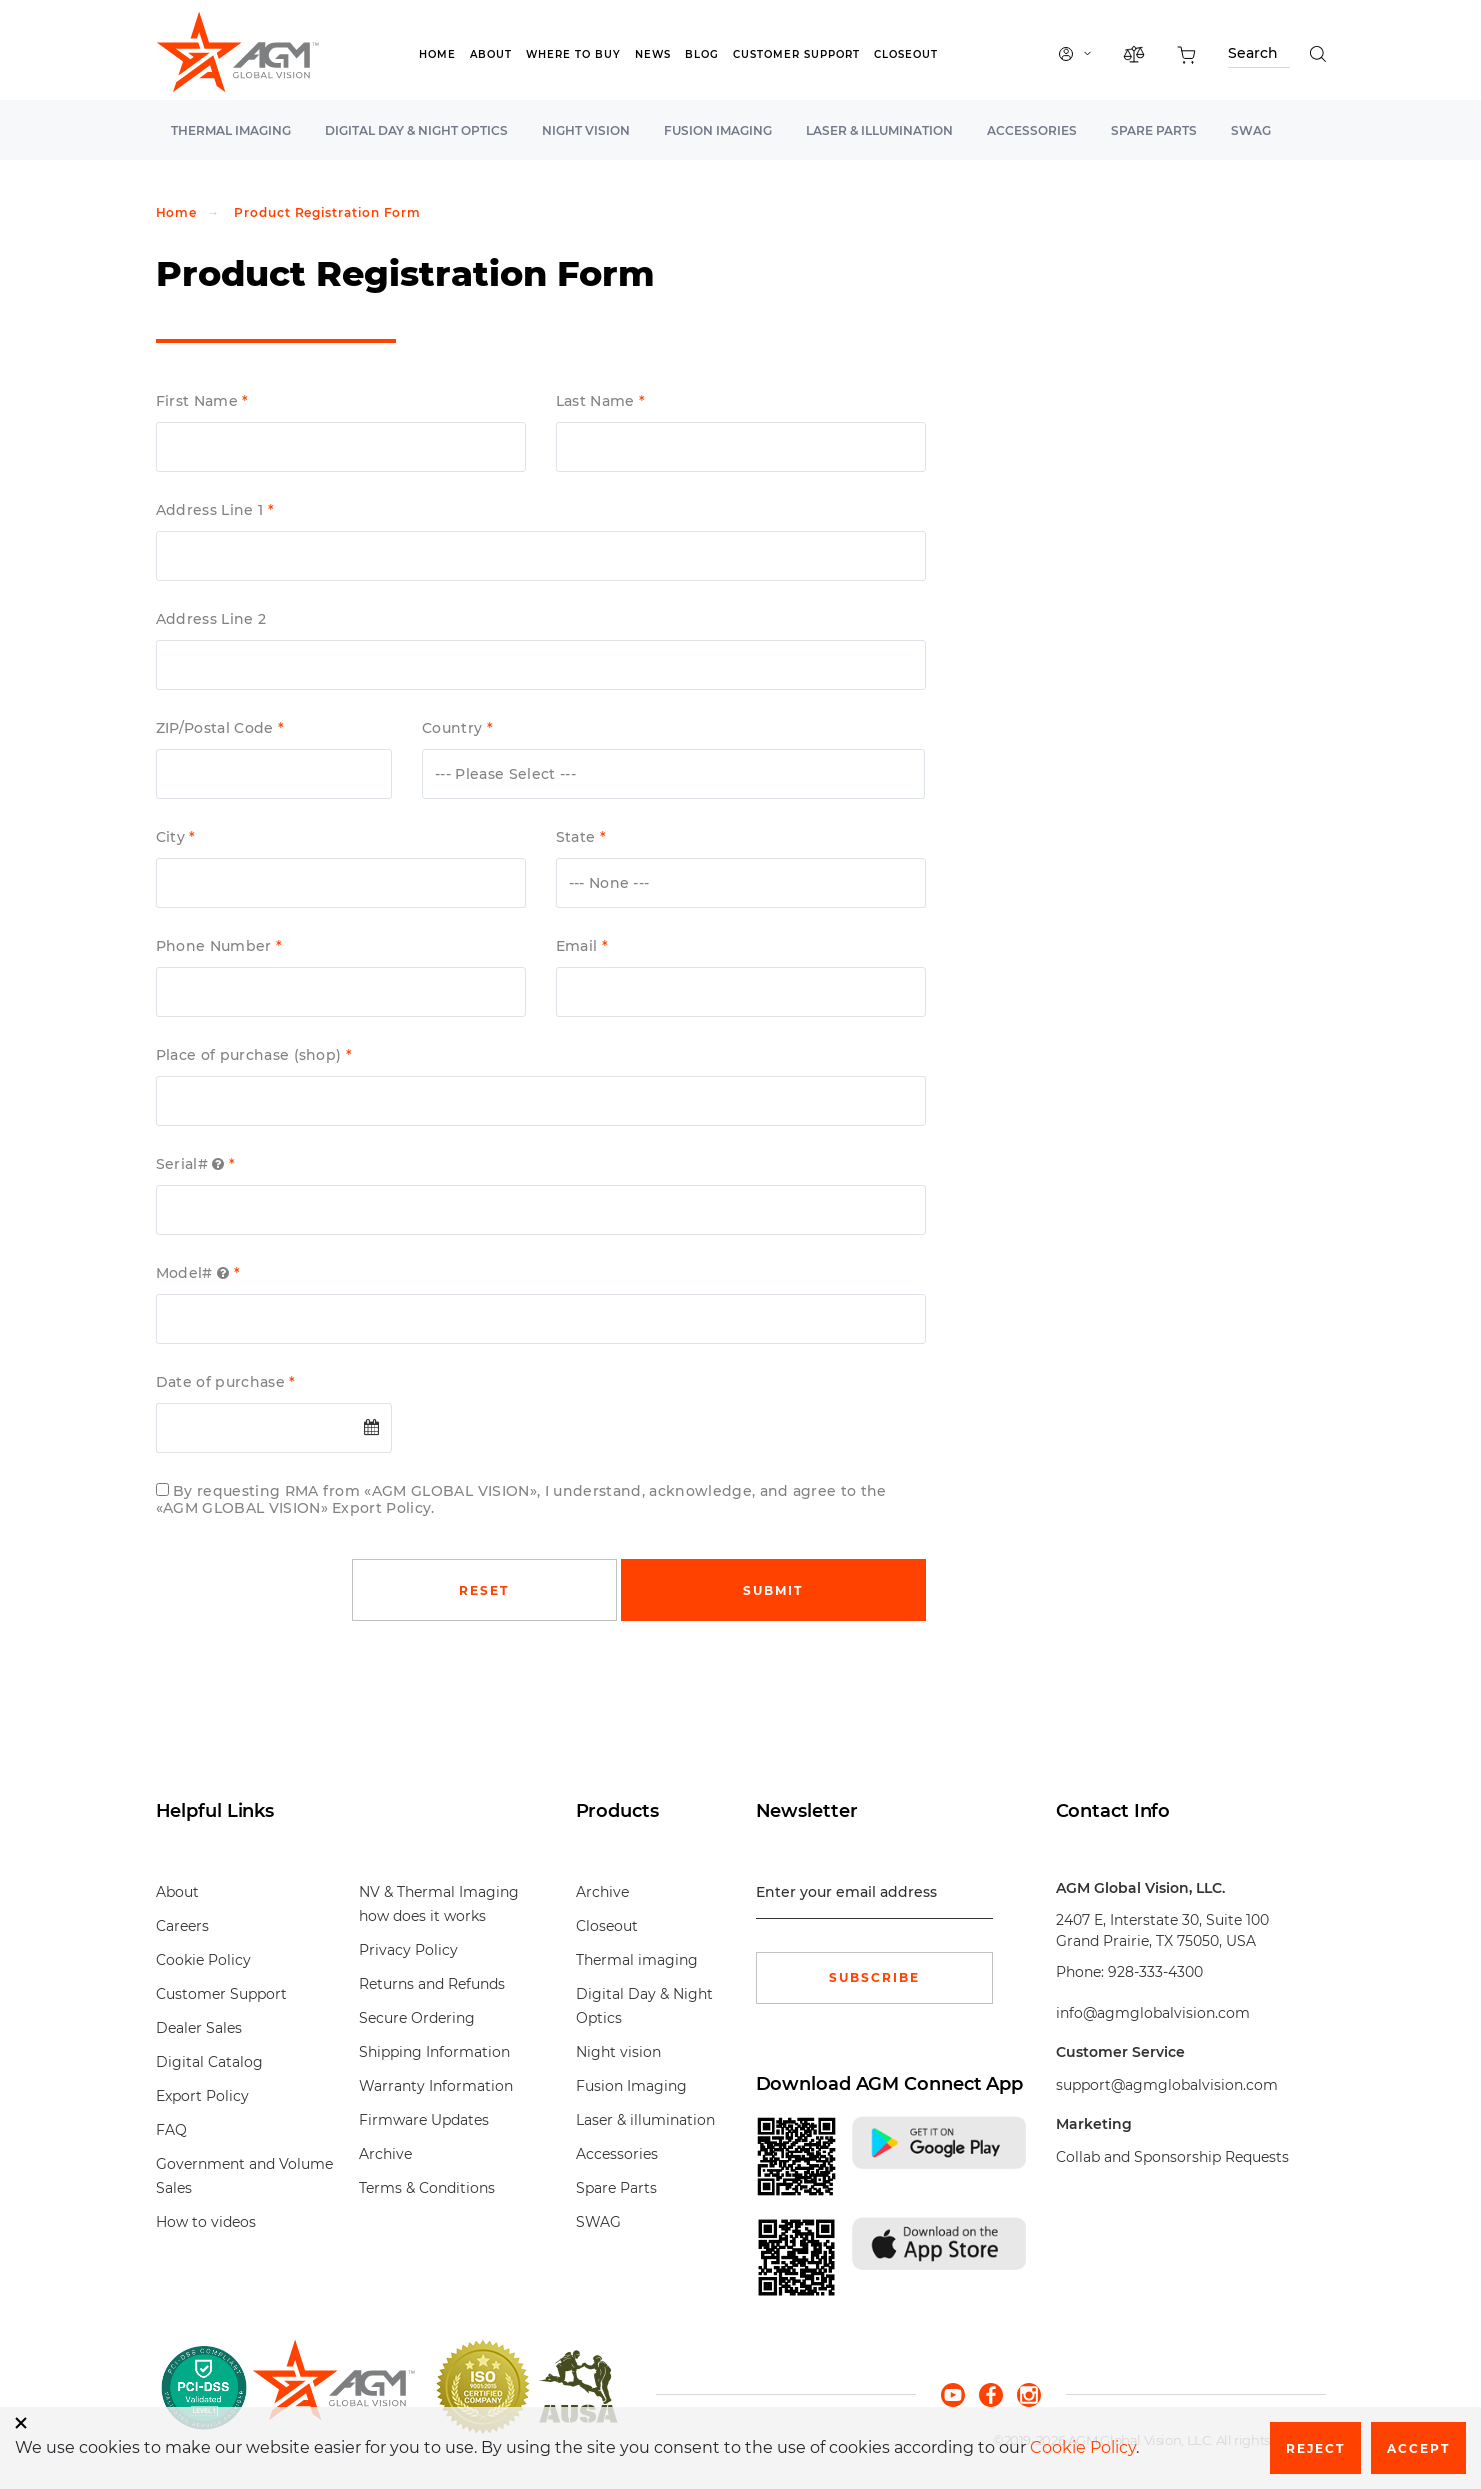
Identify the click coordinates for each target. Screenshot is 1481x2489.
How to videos (206, 2222)
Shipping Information (434, 2052)
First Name (199, 401)
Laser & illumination (879, 130)
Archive (385, 2154)
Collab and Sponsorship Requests (1172, 2157)
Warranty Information (436, 2086)
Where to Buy (573, 54)
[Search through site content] (1259, 56)
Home (437, 54)
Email (579, 946)
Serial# (192, 1164)
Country (454, 728)
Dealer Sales (199, 2028)
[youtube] (960, 2393)
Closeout (906, 54)
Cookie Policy (203, 1960)
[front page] (333, 2387)
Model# (195, 1273)
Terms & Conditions (427, 2188)
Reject (1315, 2448)
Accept (1418, 2448)
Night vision (586, 130)
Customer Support (796, 54)
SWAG (1251, 130)
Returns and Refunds (432, 1984)
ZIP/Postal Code (217, 728)
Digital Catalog (209, 2062)
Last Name (597, 401)
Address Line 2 (211, 619)
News (653, 54)
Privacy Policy (408, 1950)
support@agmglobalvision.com (1167, 2085)
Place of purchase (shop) (251, 1055)
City (173, 837)
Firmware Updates (424, 2120)
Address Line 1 (212, 510)
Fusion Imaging (718, 130)
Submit (773, 1590)
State (578, 837)
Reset (484, 1590)
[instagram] (1029, 2393)
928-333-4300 (1155, 1972)
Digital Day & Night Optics (416, 130)
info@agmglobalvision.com (1153, 2013)
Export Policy (202, 2096)
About (491, 54)
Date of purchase (223, 1382)
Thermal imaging (231, 130)
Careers (182, 1926)
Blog (702, 54)
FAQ (171, 2130)
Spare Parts (1154, 130)
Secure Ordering (417, 2018)
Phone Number (216, 946)
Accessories (1032, 130)
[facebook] (998, 2393)
